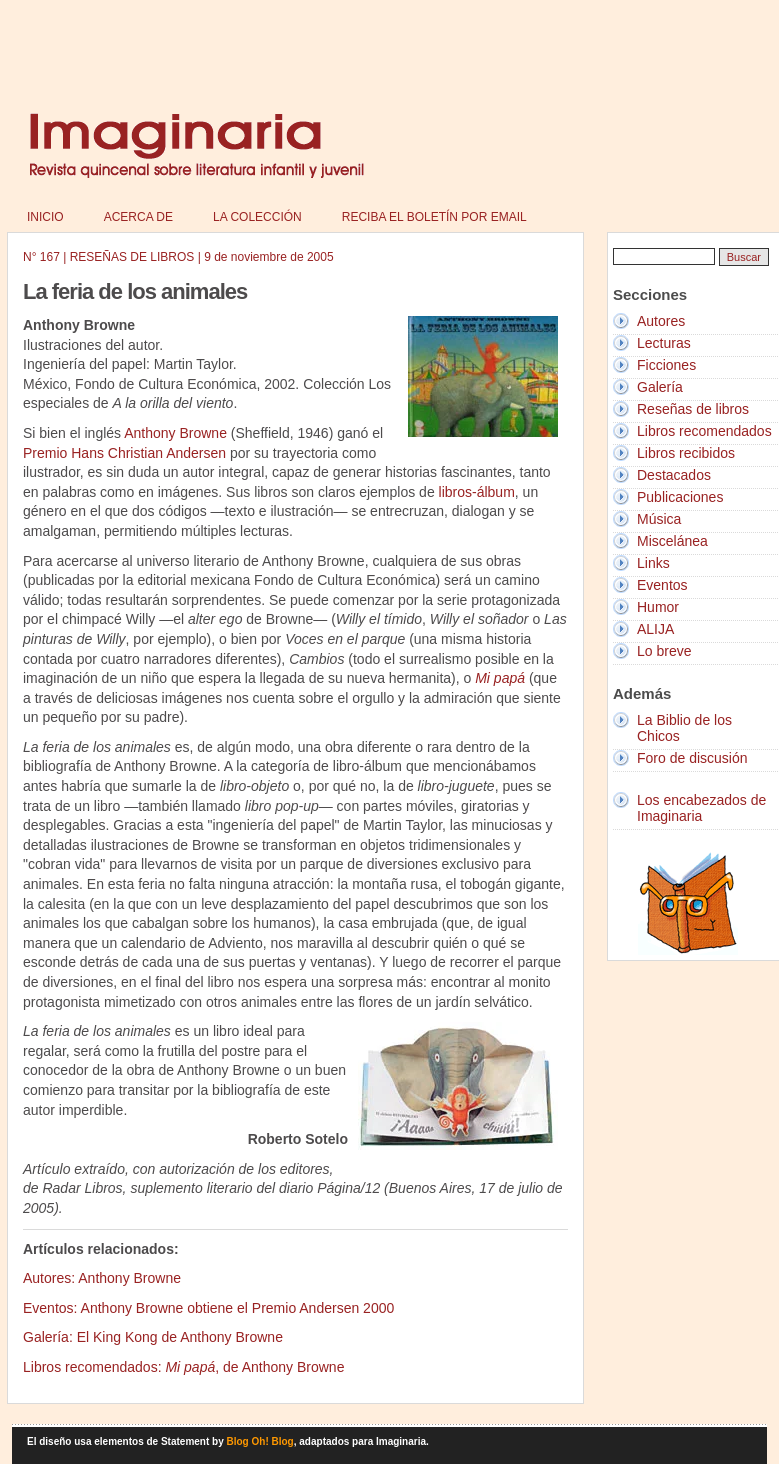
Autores (661, 321)
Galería (660, 387)
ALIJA (655, 629)
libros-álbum (477, 492)
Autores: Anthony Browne (102, 1278)
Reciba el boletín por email (434, 217)
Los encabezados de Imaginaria (701, 808)
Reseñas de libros (693, 409)
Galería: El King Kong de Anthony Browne (153, 1337)
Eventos (662, 585)
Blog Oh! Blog (260, 1441)
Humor (658, 607)
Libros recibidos (686, 453)
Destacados (674, 475)
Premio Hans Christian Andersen (124, 453)
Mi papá (500, 678)
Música (659, 519)
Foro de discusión (692, 758)
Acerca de (138, 217)
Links (653, 563)
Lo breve (664, 651)
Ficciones (666, 365)
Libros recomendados (704, 431)
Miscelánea (672, 541)
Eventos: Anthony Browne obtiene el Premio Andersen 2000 (208, 1308)
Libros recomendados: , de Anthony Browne (183, 1367)
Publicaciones (680, 497)
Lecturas (664, 343)
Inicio (45, 217)
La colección (257, 217)
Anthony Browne (175, 433)
